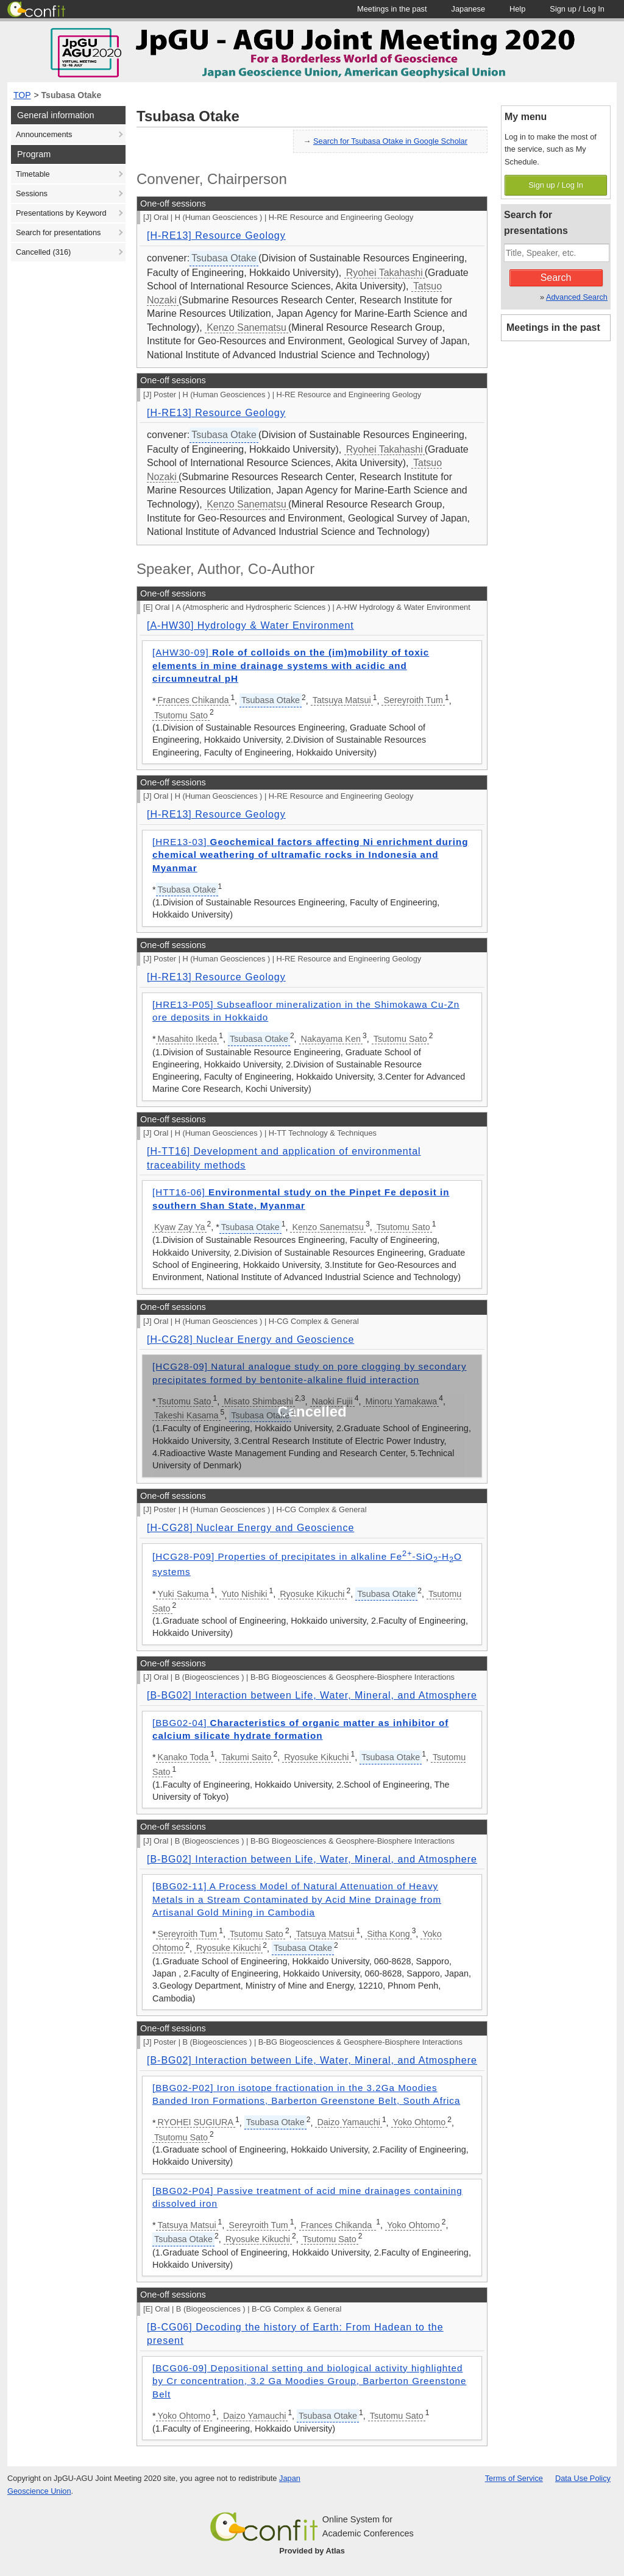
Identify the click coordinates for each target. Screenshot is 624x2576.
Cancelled (43, 252)
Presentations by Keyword (61, 213)
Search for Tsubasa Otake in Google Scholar (390, 141)
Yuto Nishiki (244, 1594)
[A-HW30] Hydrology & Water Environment (250, 625)
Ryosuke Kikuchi (312, 1594)
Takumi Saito (246, 1757)
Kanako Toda (183, 1757)
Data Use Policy (583, 2478)
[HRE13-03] (310, 855)
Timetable (33, 174)
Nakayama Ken (331, 1039)
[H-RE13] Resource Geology (216, 235)
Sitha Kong (388, 1934)
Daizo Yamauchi (348, 2122)
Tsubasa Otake (71, 95)
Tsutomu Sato (181, 715)
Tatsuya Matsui (342, 700)
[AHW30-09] (290, 665)
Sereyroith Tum (413, 700)
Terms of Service (514, 2478)
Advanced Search (577, 297)
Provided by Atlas (312, 2550)
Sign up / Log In (555, 184)
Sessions (32, 193)
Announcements (44, 134)
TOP (22, 95)
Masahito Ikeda (188, 1039)
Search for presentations (58, 232)
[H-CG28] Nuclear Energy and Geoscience (250, 1339)
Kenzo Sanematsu (246, 327)
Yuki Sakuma (183, 1594)
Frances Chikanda (193, 700)
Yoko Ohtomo (419, 2122)
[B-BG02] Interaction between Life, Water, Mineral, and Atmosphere (312, 1695)
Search (556, 277)
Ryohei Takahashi (384, 272)
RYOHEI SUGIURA (195, 2122)
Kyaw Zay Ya (179, 1227)
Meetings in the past (553, 327)
